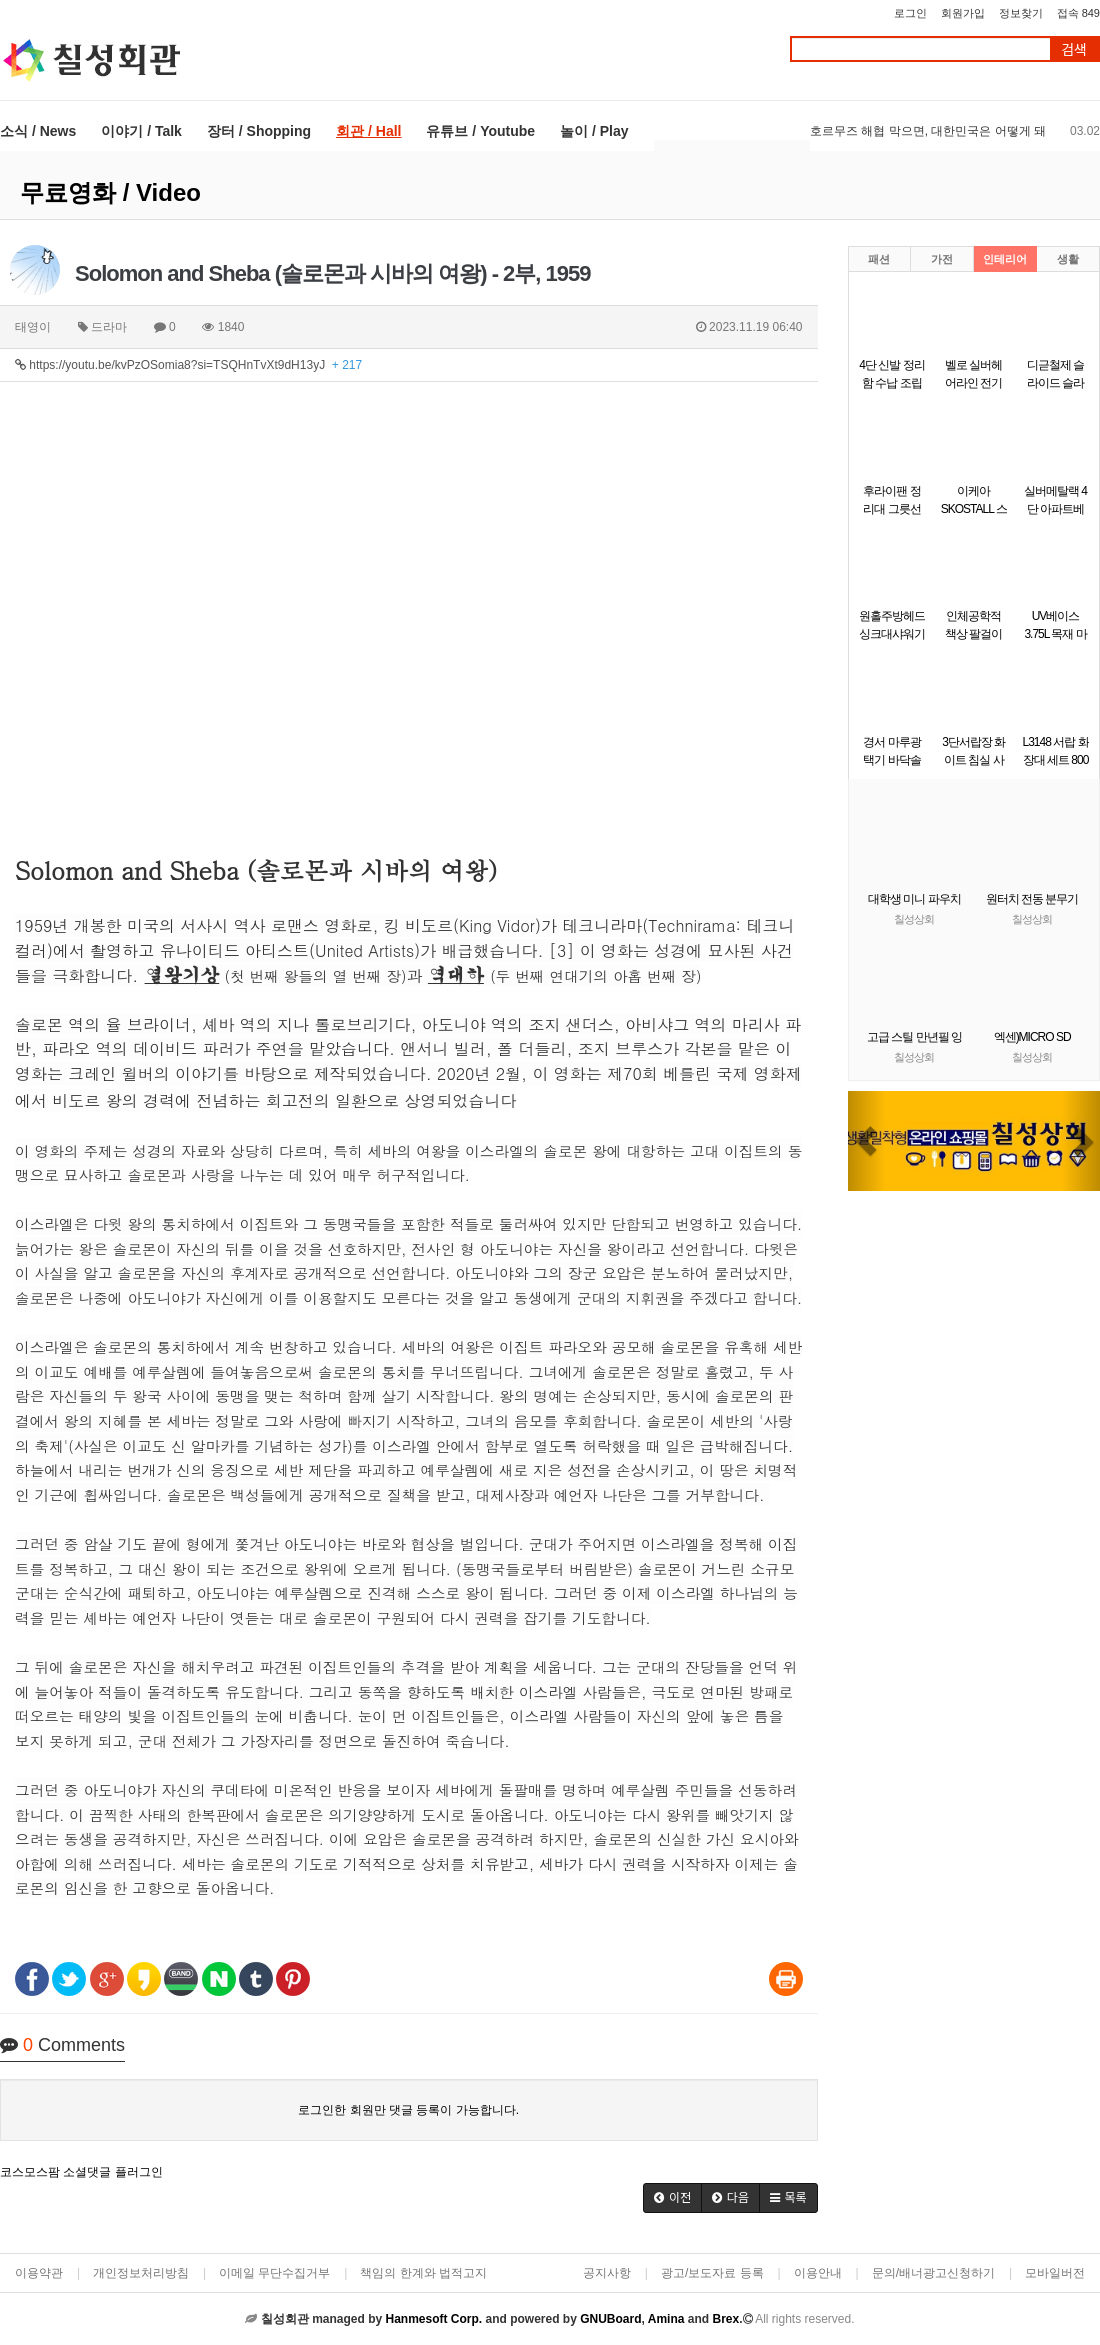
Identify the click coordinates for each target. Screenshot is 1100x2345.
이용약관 (39, 2273)
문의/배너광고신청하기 (933, 2273)
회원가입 (963, 13)
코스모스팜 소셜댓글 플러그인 (81, 2172)
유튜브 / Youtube (480, 131)
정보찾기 (1021, 13)
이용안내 (818, 2273)
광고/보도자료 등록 (712, 2273)
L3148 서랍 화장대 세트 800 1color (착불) (1056, 760)
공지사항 (607, 2273)
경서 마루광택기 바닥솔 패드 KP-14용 (892, 760)
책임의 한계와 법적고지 (423, 2273)
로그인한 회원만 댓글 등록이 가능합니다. (408, 2110)
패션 (879, 259)
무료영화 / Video (110, 192)
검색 (1074, 49)
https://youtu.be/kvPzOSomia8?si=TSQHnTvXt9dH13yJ (188, 365)
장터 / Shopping (259, 131)
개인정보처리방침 (141, 2273)
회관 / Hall (368, 131)
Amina (666, 2319)
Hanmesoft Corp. (433, 2319)
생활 (1068, 259)
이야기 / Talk (141, 131)
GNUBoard (610, 2319)
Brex (725, 2319)
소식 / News (38, 131)
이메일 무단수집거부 (274, 2273)
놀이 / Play (594, 131)
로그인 (910, 13)
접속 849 (1078, 13)
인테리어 (1005, 259)
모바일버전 (1055, 2273)
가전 (942, 259)
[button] (672, 2198)
